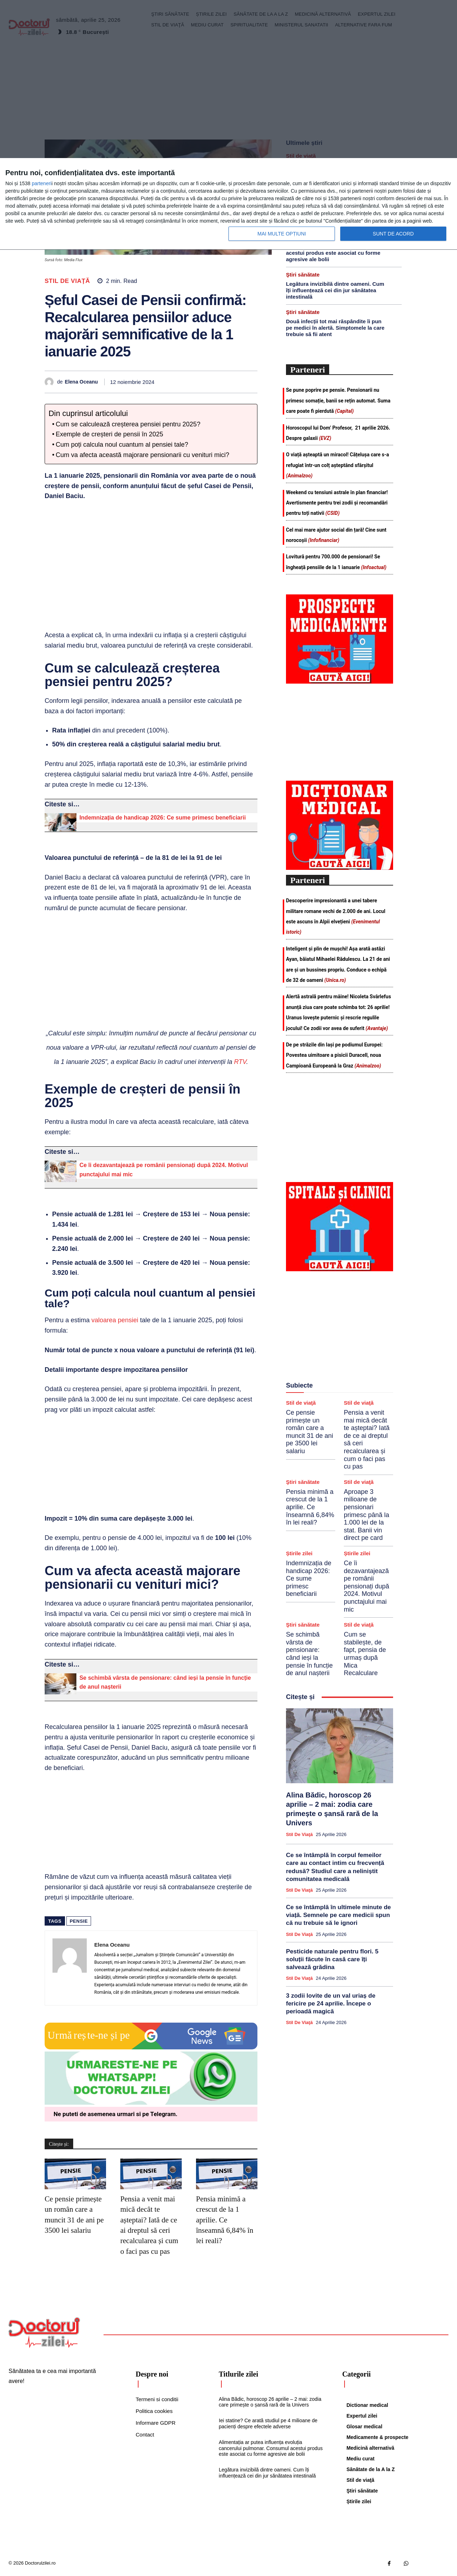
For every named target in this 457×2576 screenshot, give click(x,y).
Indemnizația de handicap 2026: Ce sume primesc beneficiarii (162, 818)
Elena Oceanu (81, 382)
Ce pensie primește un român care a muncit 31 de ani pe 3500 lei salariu (309, 1432)
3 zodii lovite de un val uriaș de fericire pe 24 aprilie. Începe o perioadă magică (330, 2003)
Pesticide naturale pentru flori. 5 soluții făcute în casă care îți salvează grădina (332, 1959)
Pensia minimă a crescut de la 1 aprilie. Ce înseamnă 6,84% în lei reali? (224, 2220)
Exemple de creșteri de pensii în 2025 (109, 434)
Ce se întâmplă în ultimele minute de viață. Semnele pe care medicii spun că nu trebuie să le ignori (338, 1915)
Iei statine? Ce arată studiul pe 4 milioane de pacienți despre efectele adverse (268, 2423)
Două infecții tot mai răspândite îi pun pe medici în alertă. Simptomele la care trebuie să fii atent (335, 327)
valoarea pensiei (114, 1320)
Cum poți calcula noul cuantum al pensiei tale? (122, 444)
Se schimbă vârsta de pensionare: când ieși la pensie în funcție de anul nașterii (309, 1654)
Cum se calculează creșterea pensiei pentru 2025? (128, 424)
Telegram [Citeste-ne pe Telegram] (163, 2114)
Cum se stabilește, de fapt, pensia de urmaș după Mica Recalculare (365, 1654)
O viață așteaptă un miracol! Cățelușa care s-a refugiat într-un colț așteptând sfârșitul (337, 465)
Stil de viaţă (67, 281)
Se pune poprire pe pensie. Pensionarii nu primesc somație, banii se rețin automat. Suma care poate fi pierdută (338, 400)
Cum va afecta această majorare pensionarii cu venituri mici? (142, 454)
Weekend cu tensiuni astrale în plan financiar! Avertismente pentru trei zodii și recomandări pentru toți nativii (337, 503)
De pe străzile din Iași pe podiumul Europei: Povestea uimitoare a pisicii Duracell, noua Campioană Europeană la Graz (334, 1055)
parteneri (41, 183)
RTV (240, 1061)
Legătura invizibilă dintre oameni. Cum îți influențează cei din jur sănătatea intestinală (335, 290)
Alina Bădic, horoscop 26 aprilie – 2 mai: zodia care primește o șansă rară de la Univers (270, 2402)
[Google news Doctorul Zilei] (151, 2047)
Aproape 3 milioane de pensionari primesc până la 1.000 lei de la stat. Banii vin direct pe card (366, 1515)
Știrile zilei (299, 1553)
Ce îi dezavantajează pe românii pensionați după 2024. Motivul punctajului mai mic (366, 1586)
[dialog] (228, 204)
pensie (79, 1921)
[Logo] (44, 2332)
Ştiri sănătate (303, 274)
